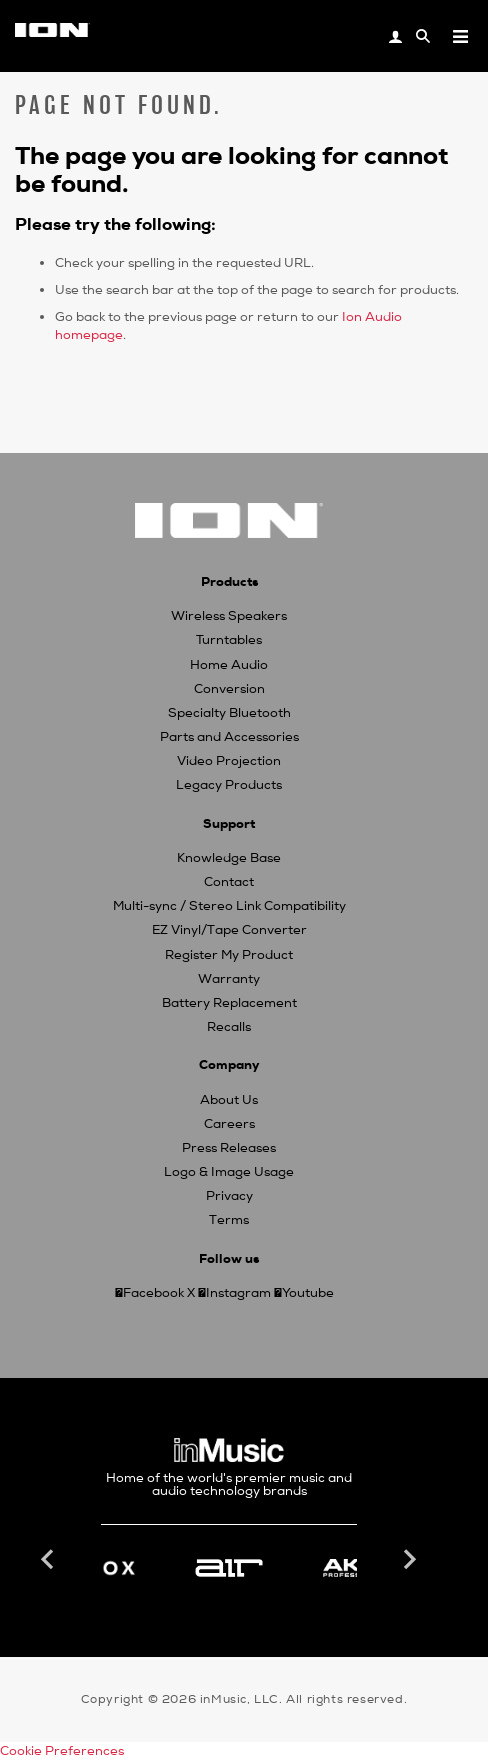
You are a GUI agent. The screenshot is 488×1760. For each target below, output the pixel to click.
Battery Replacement (229, 1003)
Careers (229, 1124)
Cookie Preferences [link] (62, 1751)
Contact (229, 882)
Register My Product (229, 955)
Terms (229, 1220)
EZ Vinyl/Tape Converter (229, 930)
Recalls (229, 1027)
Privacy (229, 1196)
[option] (229, 1568)
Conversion (229, 689)
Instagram (238, 1293)
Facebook (153, 1293)
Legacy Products (229, 785)
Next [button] (408, 1560)
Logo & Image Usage (229, 1172)
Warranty (229, 979)
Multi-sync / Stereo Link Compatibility (229, 906)
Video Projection (229, 761)
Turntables (229, 640)
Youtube (308, 1293)
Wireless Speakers (229, 616)
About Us (229, 1100)
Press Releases (229, 1148)
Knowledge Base (229, 858)
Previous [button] (50, 1560)
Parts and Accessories (229, 737)
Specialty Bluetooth (229, 713)
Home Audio (229, 665)
